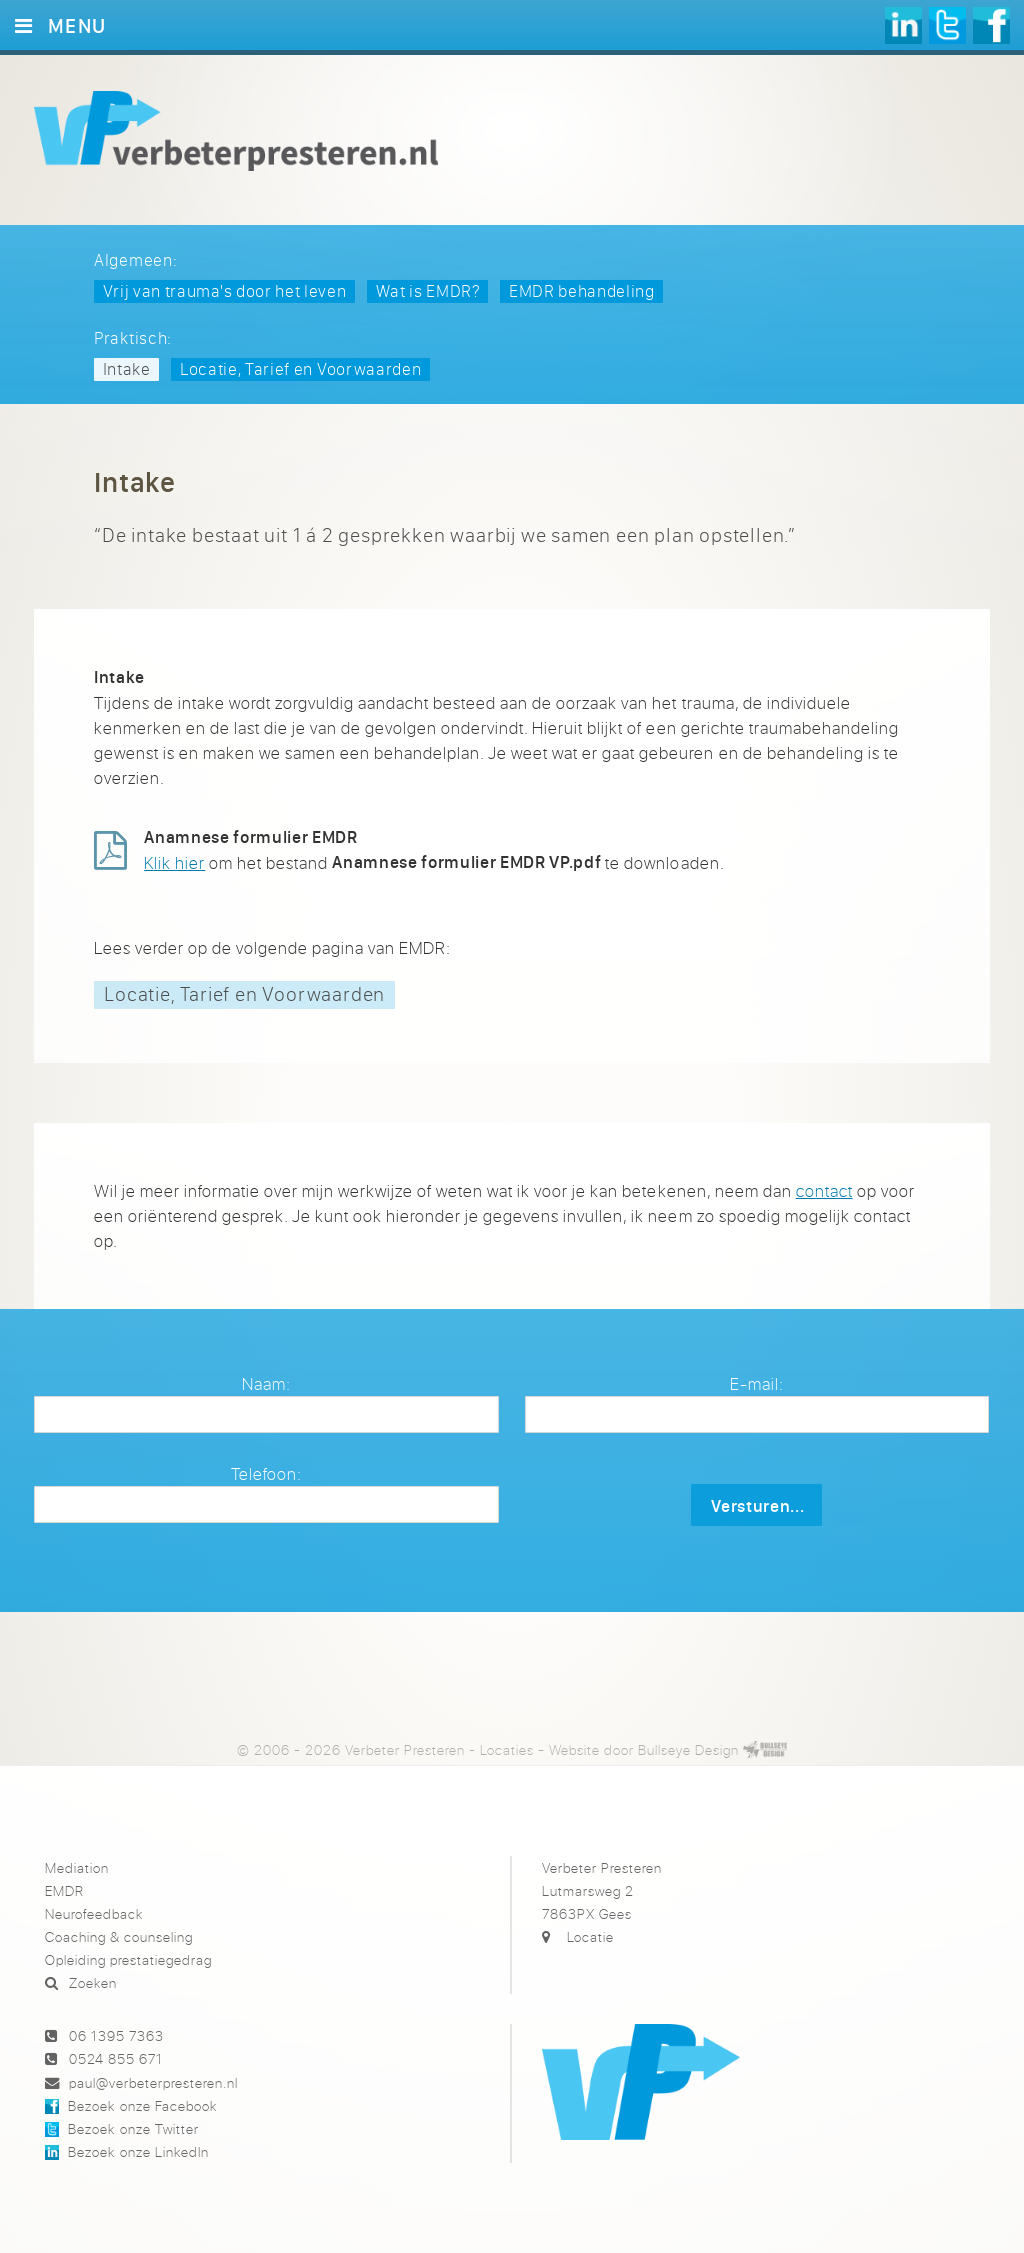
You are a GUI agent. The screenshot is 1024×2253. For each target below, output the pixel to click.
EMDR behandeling (582, 290)
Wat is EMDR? (428, 290)
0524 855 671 (116, 2058)
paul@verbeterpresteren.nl (153, 2082)
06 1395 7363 (116, 2035)
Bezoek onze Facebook (142, 2105)
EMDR (64, 1890)
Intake (127, 368)
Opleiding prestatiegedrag (128, 1959)
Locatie (590, 1936)
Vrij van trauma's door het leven (225, 290)
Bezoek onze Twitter (133, 2128)
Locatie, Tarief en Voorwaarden (300, 368)
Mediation (77, 1867)
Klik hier (174, 862)
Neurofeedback (94, 1913)
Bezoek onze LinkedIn (138, 2151)
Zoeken (93, 1982)
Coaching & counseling (119, 1936)
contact (824, 1190)
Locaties (507, 1749)
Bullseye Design (688, 1749)
